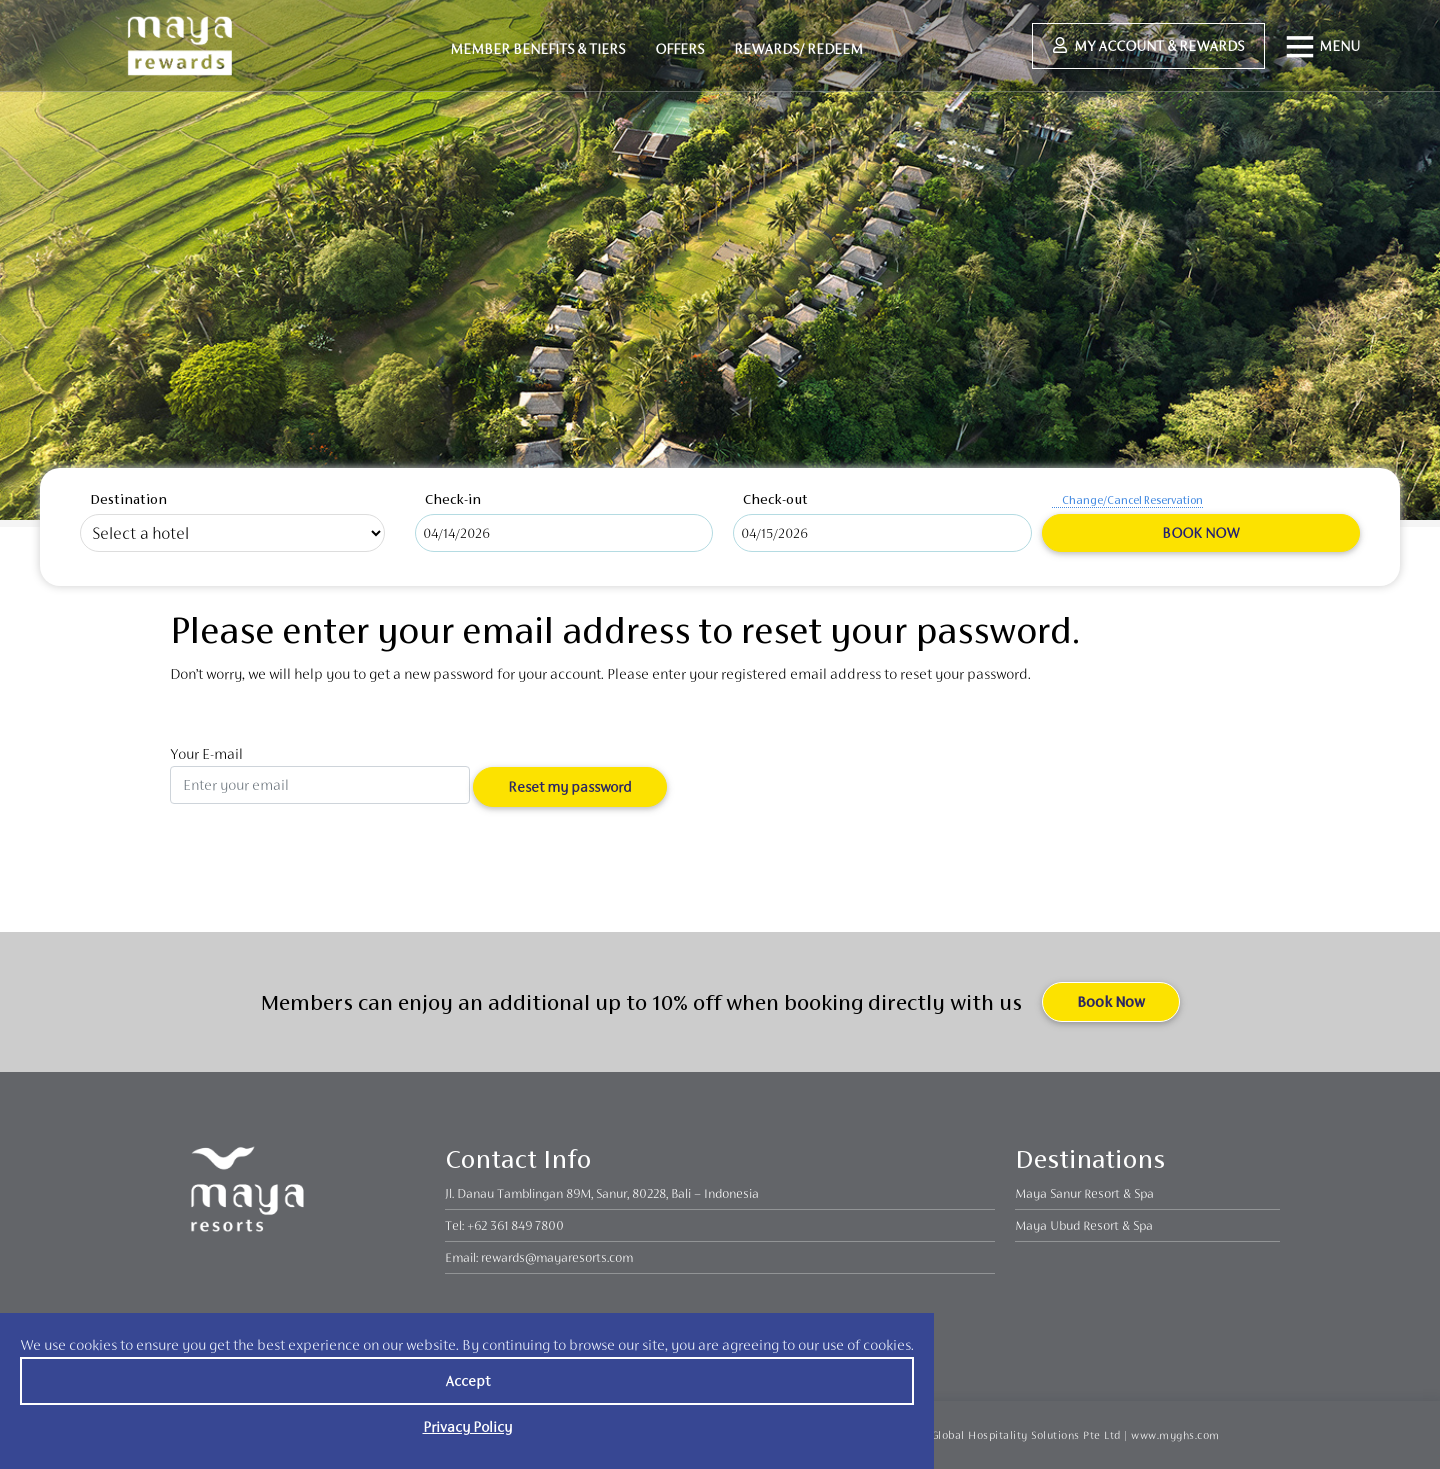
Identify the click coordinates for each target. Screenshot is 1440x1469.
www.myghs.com (1175, 1435)
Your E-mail (320, 774)
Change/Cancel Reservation (1132, 500)
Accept (467, 1380)
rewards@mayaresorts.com (557, 1257)
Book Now (1200, 532)
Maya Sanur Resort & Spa (1084, 1193)
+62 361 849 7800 (515, 1225)
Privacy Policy (467, 1426)
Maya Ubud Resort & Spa (1084, 1225)
